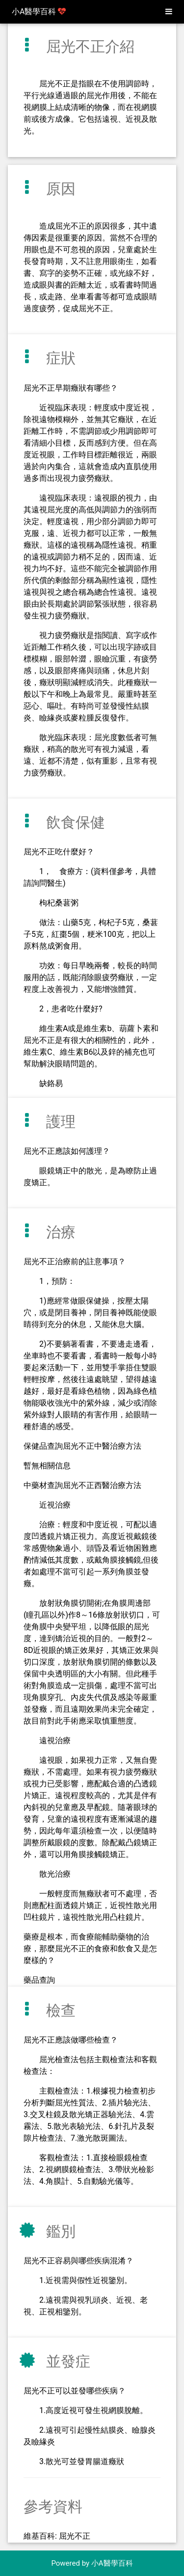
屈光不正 (74, 2536)
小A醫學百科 (39, 11)
